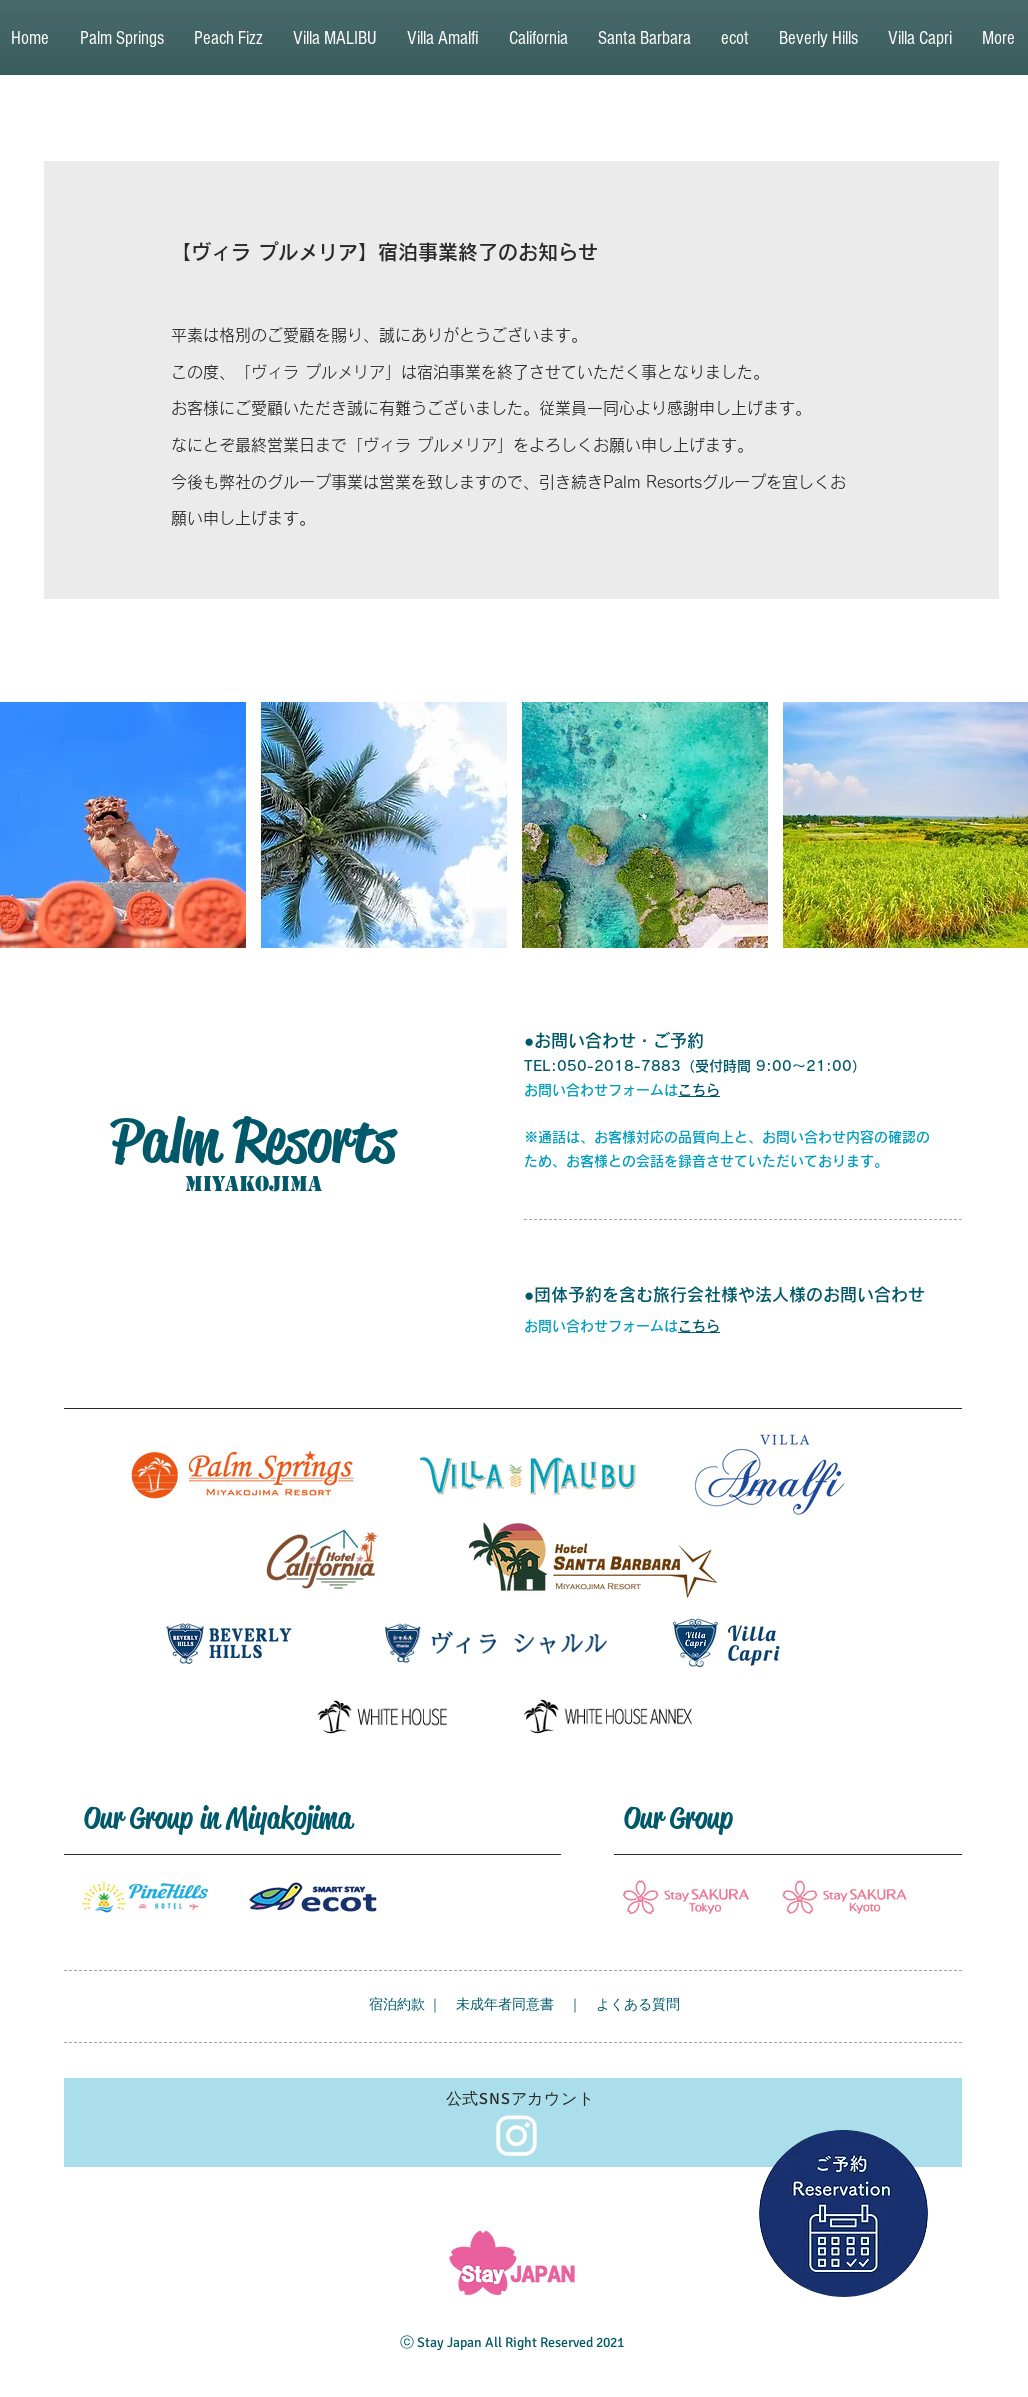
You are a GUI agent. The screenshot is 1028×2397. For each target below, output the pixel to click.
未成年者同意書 (505, 2004)
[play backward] (25, 825)
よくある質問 (638, 2004)
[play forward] (1003, 825)
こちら (699, 1090)
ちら (706, 1326)
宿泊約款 (397, 2004)
